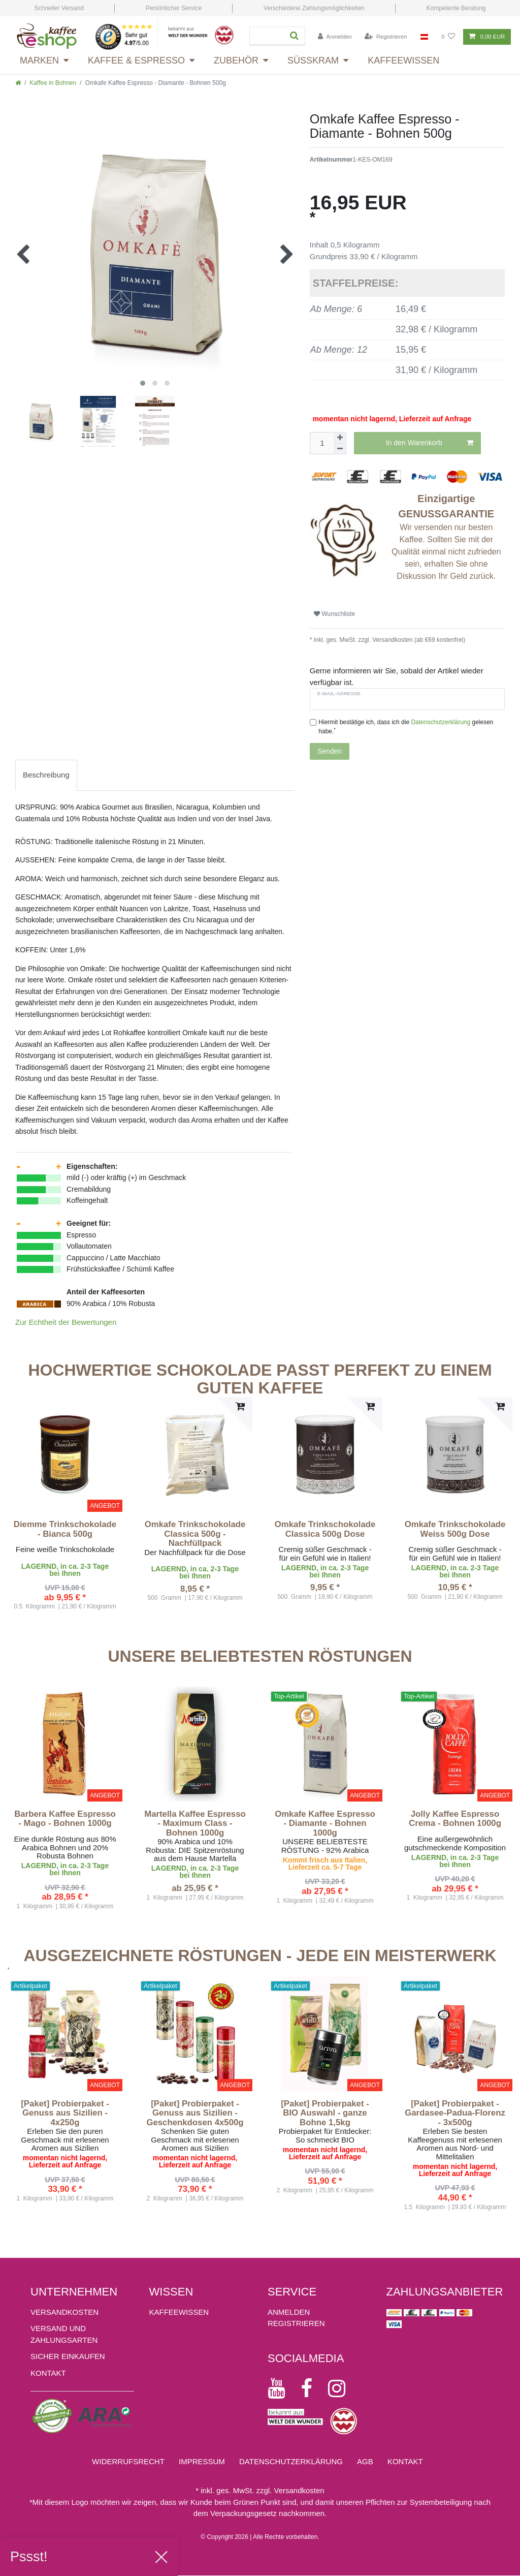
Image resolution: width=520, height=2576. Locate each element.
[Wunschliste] (448, 37)
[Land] (424, 37)
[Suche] (292, 36)
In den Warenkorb (429, 443)
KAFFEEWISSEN (179, 2312)
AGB (365, 2461)
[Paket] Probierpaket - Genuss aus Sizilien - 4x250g (65, 2113)
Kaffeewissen (403, 60)
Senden (329, 751)
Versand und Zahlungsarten (64, 2334)
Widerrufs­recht (128, 2461)
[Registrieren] (385, 37)
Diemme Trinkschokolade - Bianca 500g (65, 1529)
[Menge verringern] (340, 449)
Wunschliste (334, 613)
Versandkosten (64, 2312)
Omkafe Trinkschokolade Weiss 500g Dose (455, 1529)
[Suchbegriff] (264, 36)
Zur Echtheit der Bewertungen (65, 1322)
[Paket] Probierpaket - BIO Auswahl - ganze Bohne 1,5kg (325, 2113)
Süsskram (313, 60)
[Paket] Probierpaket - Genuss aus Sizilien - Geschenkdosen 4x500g (194, 2113)
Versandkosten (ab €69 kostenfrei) (418, 639)
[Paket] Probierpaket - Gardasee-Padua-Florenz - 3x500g (455, 2113)
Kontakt (48, 2373)
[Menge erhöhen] (340, 438)
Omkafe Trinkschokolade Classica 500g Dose (325, 1529)
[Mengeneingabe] (322, 443)
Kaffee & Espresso (136, 60)
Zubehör (236, 60)
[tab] (46, 775)
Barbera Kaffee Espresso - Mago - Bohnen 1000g (65, 1819)
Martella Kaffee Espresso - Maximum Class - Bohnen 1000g (195, 1824)
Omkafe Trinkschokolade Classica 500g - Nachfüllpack (195, 1534)
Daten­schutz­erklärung (291, 2461)
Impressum (202, 2461)
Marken (39, 60)
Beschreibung (46, 774)
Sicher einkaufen (67, 2356)
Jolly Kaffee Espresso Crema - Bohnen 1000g (455, 1819)
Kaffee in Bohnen (52, 82)
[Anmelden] (335, 37)
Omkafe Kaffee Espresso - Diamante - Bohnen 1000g (325, 1824)
